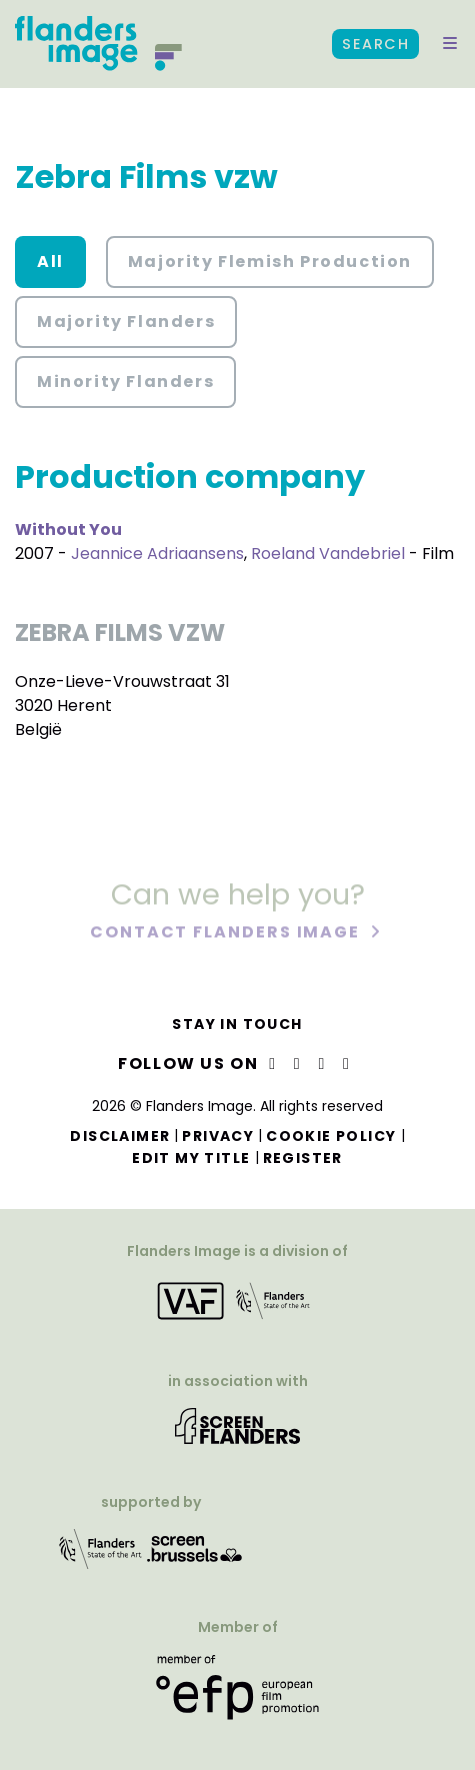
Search (375, 44)
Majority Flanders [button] (126, 321)
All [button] (50, 261)
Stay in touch (237, 1024)
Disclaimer (120, 1136)
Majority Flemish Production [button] (270, 261)
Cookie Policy (331, 1136)
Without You (68, 529)
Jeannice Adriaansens (157, 553)
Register (303, 1158)
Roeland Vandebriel (328, 553)
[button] (450, 44)
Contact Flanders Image (227, 933)
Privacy (218, 1136)
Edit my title (191, 1158)
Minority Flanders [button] (125, 381)
